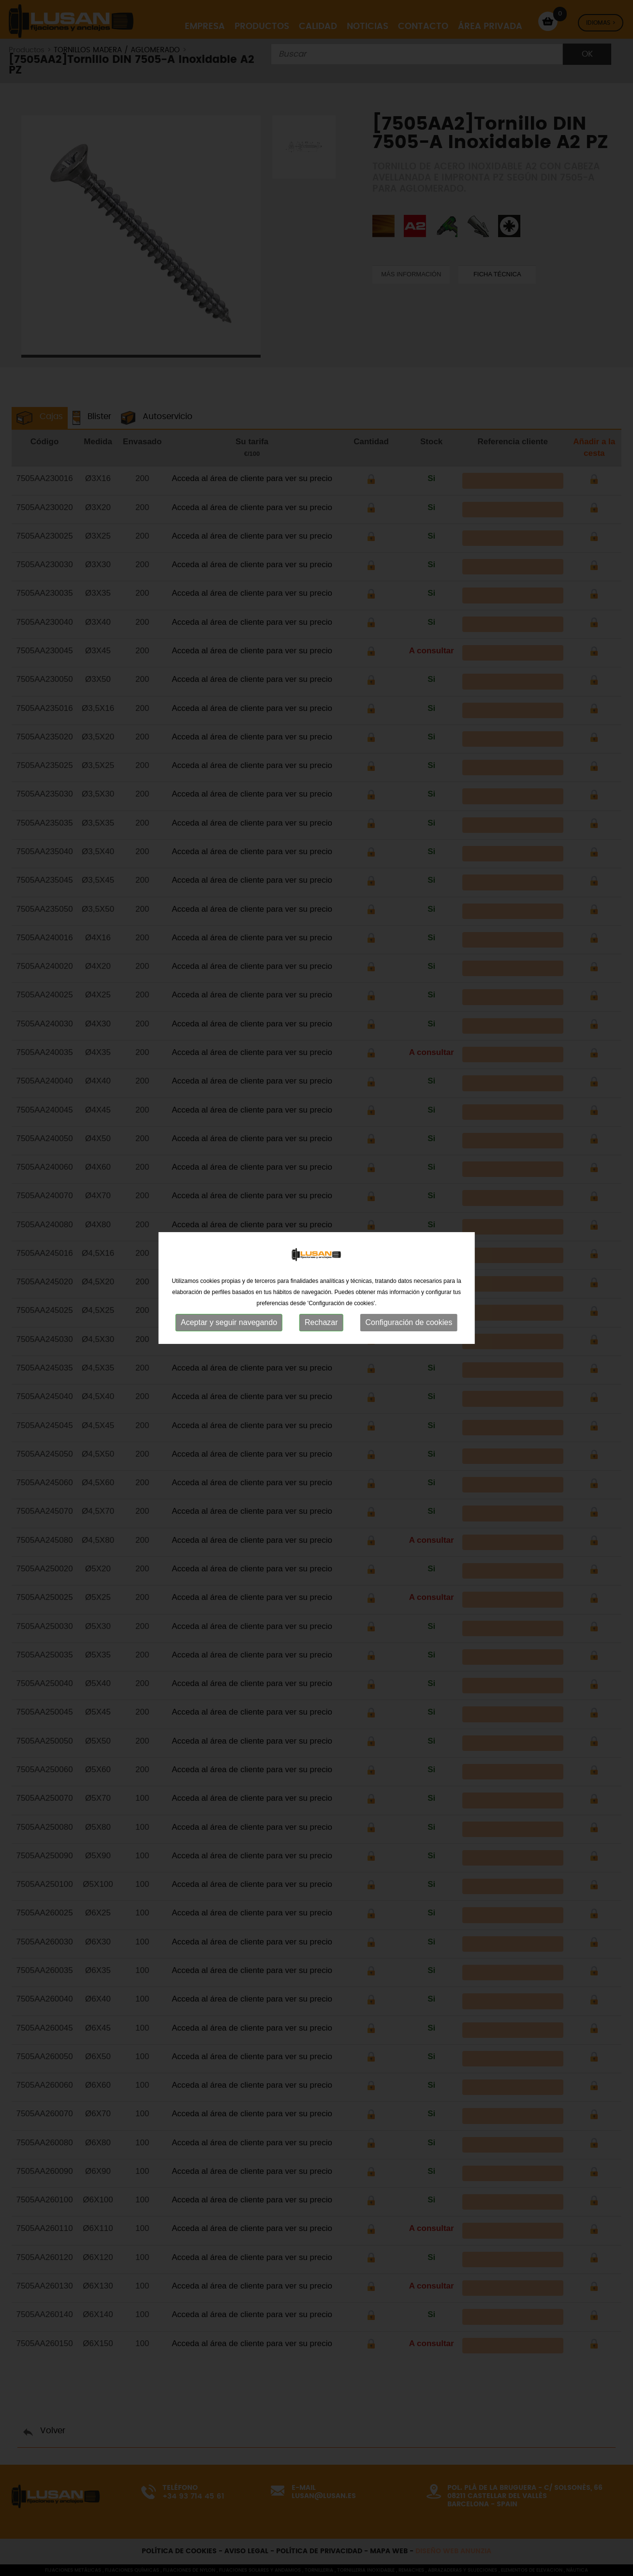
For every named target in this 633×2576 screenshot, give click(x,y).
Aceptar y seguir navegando (229, 1194)
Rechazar (321, 1194)
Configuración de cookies (409, 1194)
